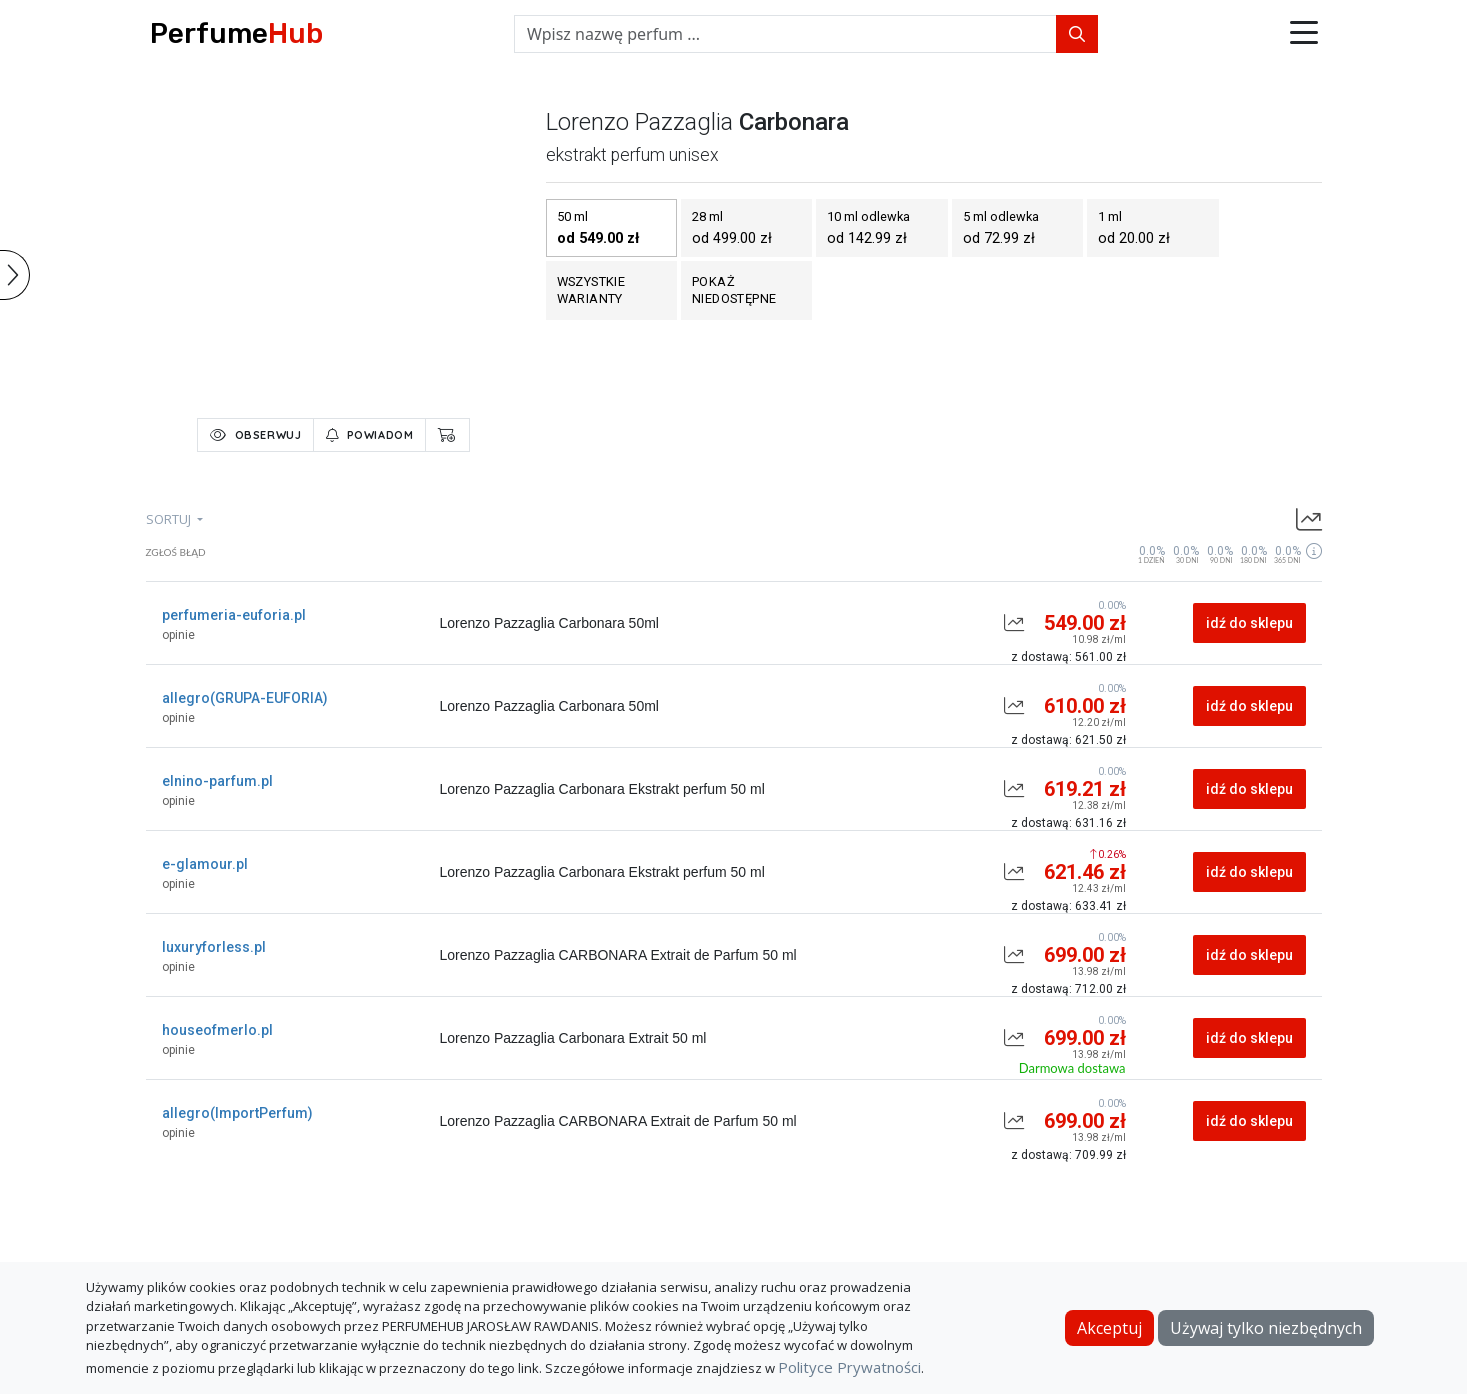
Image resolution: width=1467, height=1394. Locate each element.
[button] (1304, 34)
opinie (178, 635)
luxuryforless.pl (214, 947)
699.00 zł (1085, 955)
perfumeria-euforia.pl (234, 615)
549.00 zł (1085, 623)
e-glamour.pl (205, 864)
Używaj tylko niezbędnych (1266, 1328)
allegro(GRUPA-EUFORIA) (245, 698)
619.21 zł (1085, 789)
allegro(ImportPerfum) (237, 1113)
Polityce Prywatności (849, 1367)
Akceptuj (1109, 1328)
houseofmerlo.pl (217, 1030)
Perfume (236, 33)
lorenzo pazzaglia (639, 122)
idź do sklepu (1249, 623)
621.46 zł (1085, 872)
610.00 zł (1085, 706)
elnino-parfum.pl (217, 781)
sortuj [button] (170, 519)
